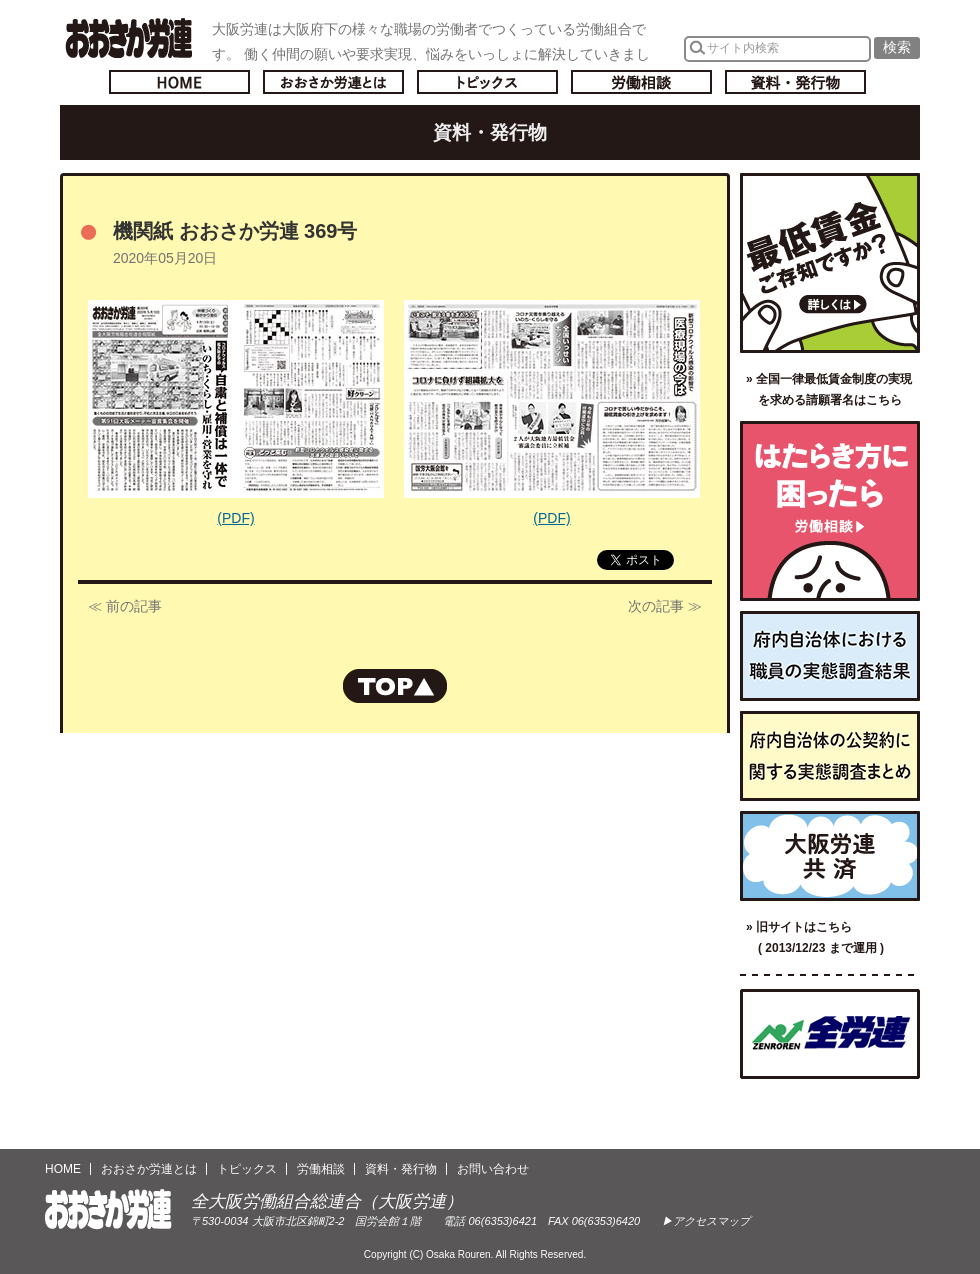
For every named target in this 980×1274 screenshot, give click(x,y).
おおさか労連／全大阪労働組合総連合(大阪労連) (128, 38)
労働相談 (641, 82)
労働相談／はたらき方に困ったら (830, 511)
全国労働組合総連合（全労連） (830, 1034)
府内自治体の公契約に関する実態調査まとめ (830, 756)
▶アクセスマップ (706, 1221)
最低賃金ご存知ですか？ (830, 263)
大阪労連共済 (830, 856)
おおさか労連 (108, 1209)
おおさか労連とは (333, 82)
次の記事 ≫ (665, 606)
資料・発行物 (795, 82)
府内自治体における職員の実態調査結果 (830, 656)
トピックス (487, 82)
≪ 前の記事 (125, 606)
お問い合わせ (493, 1169)
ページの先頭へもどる (395, 686)
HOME (63, 1169)
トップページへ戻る (179, 82)
